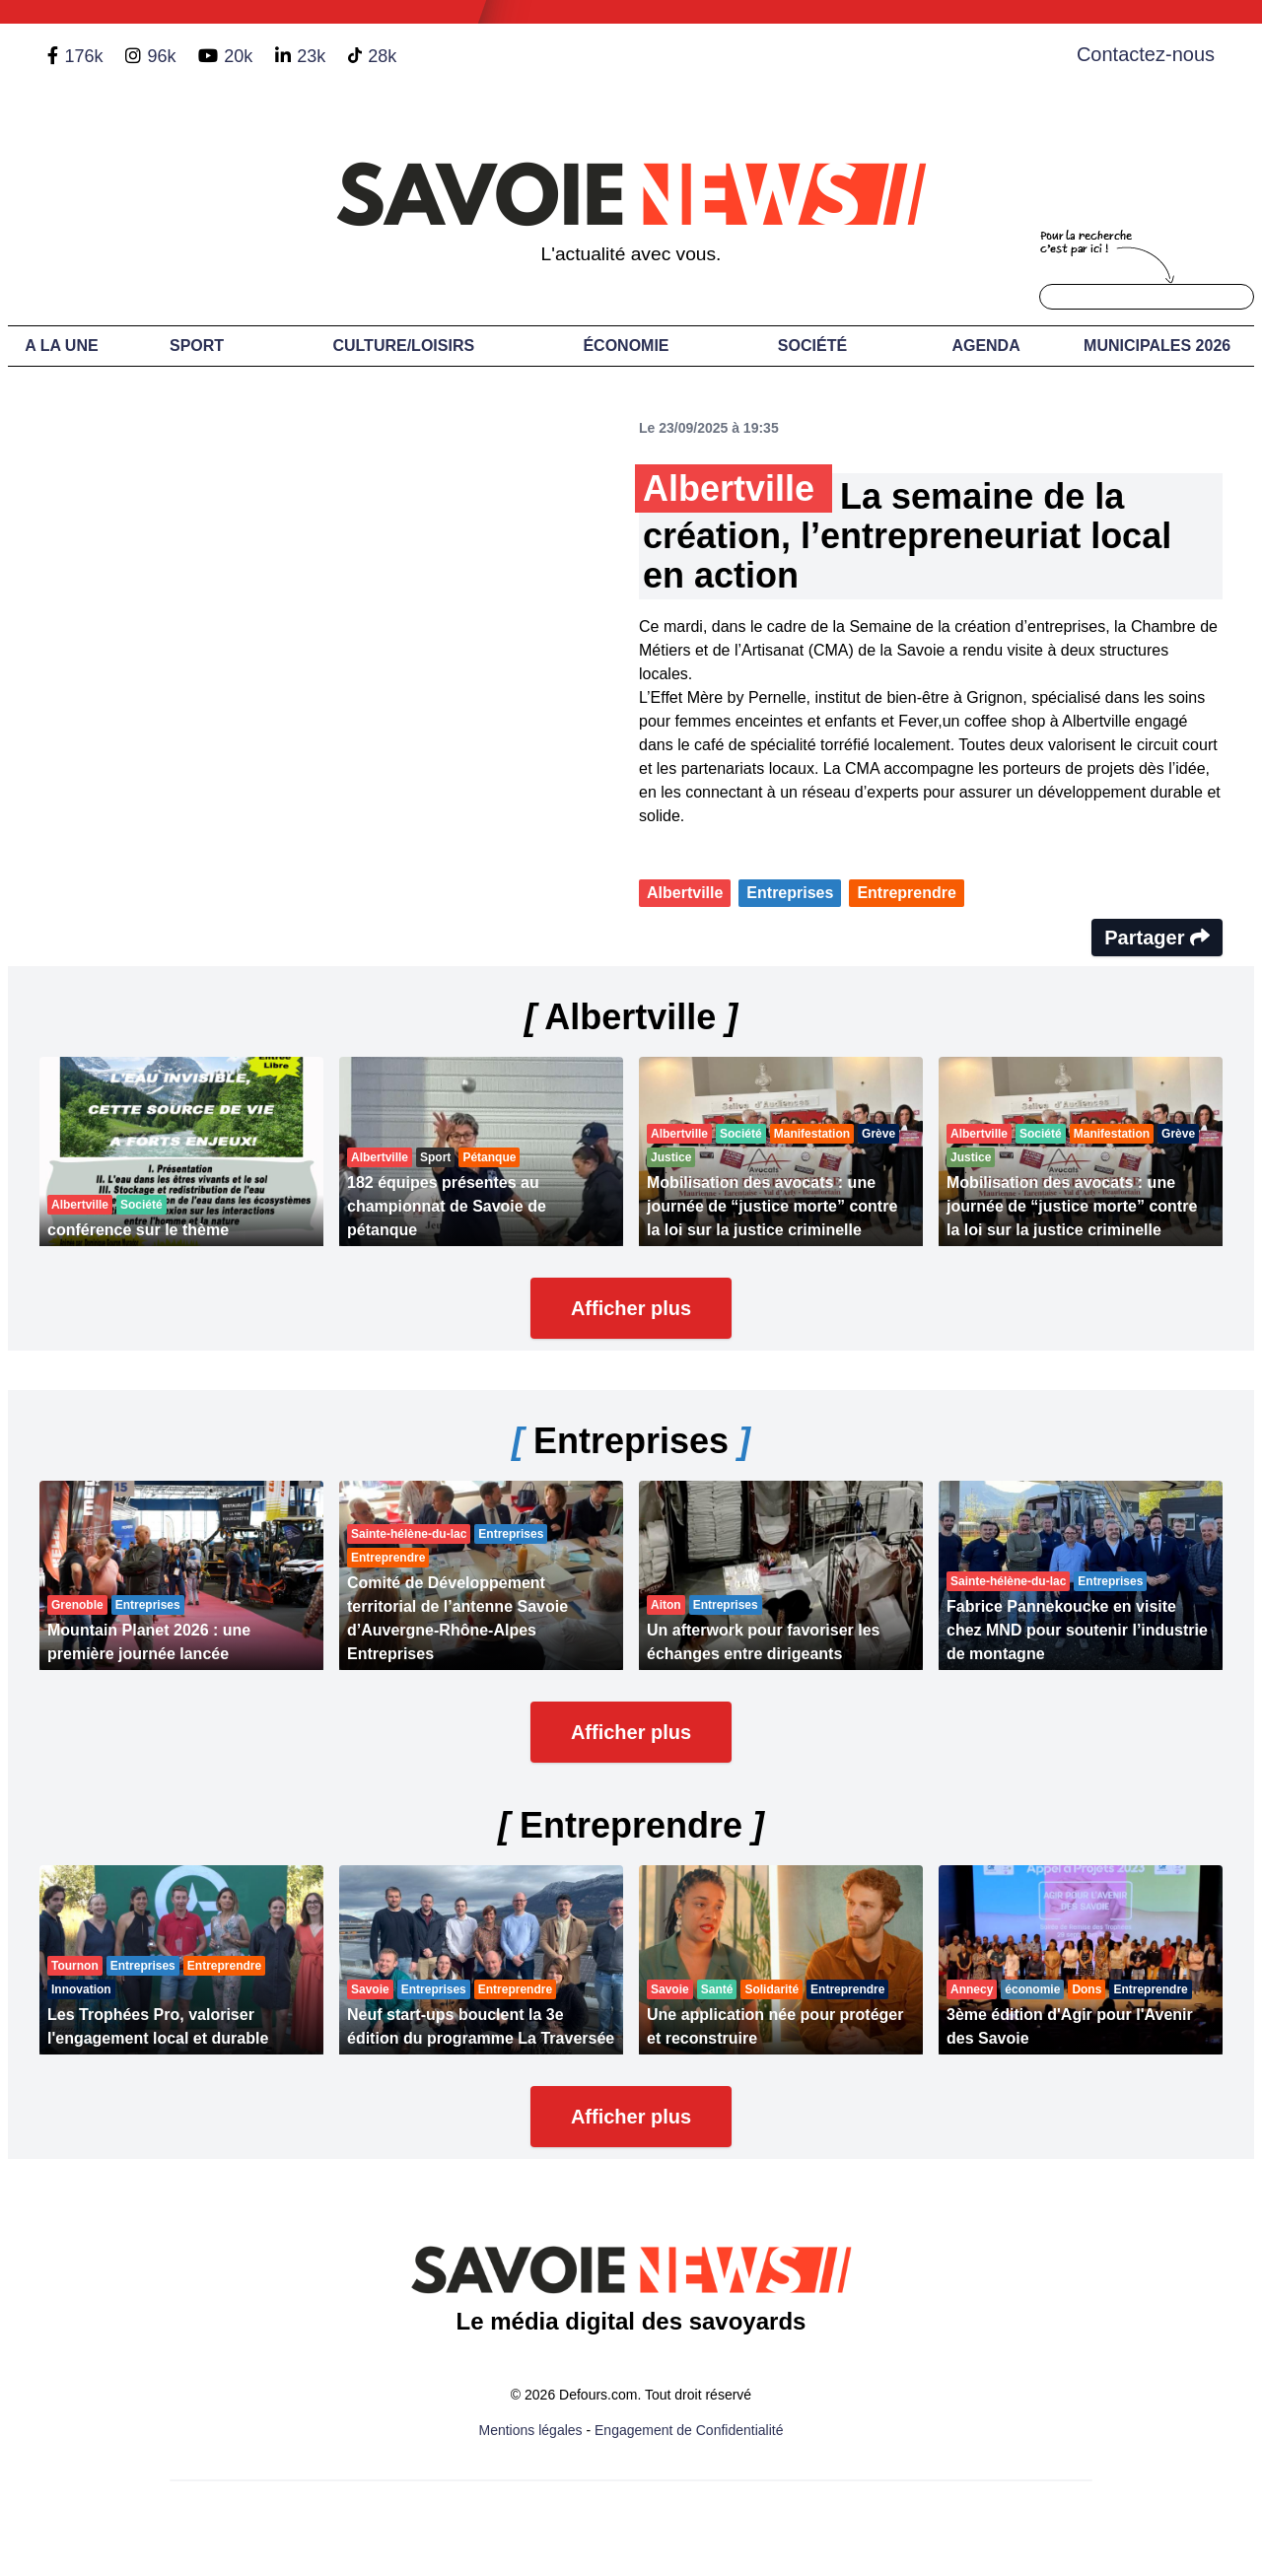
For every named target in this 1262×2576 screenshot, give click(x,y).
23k (311, 56)
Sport (197, 345)
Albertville (685, 892)
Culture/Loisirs (403, 345)
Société (812, 345)
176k (83, 56)
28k (382, 56)
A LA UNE (61, 345)
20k (238, 56)
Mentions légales (531, 2430)
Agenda (985, 345)
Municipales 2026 (1157, 345)
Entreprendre (906, 892)
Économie (625, 345)
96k (161, 56)
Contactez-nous (1146, 54)
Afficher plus (631, 1308)
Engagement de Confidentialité (689, 2430)
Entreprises (789, 892)
